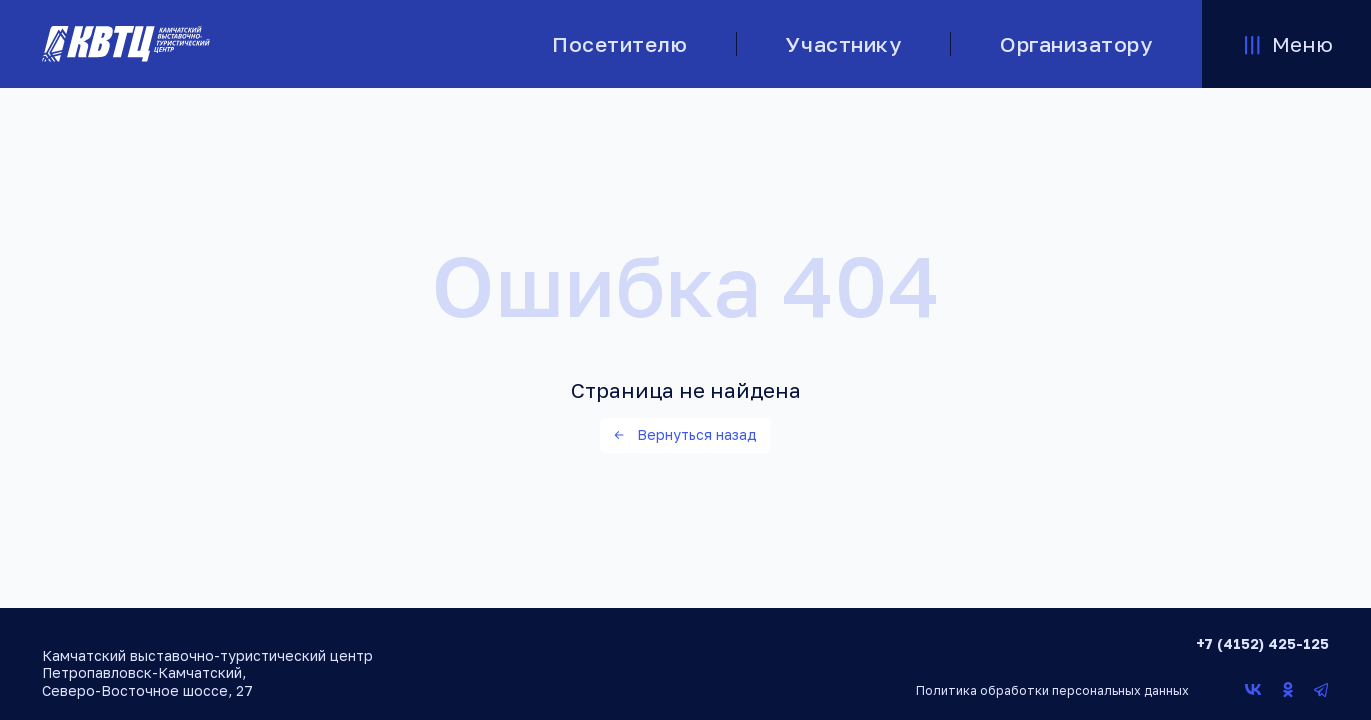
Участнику (843, 44)
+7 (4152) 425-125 (1262, 643)
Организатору (1076, 44)
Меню (1286, 44)
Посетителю (619, 44)
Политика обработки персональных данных (1052, 690)
